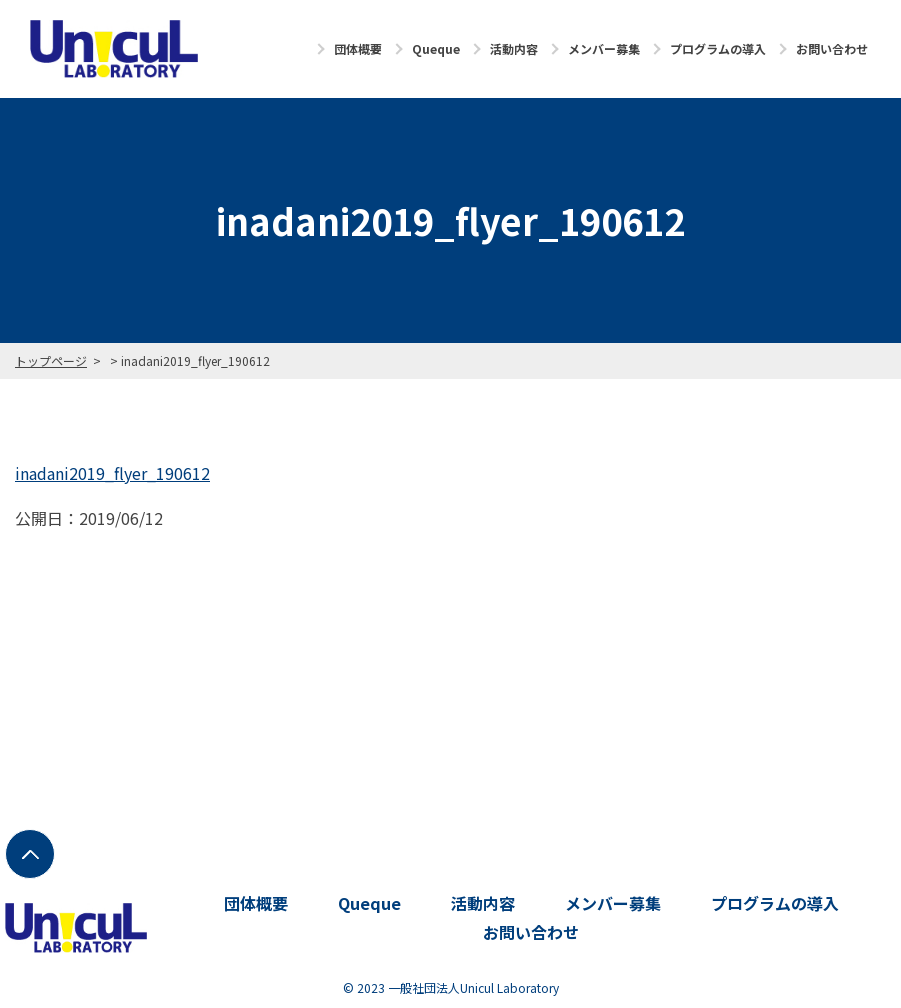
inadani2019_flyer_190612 (112, 473)
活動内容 (514, 48)
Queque (436, 48)
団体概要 (358, 48)
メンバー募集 (604, 48)
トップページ (51, 360)
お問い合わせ (832, 48)
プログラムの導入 (718, 48)
